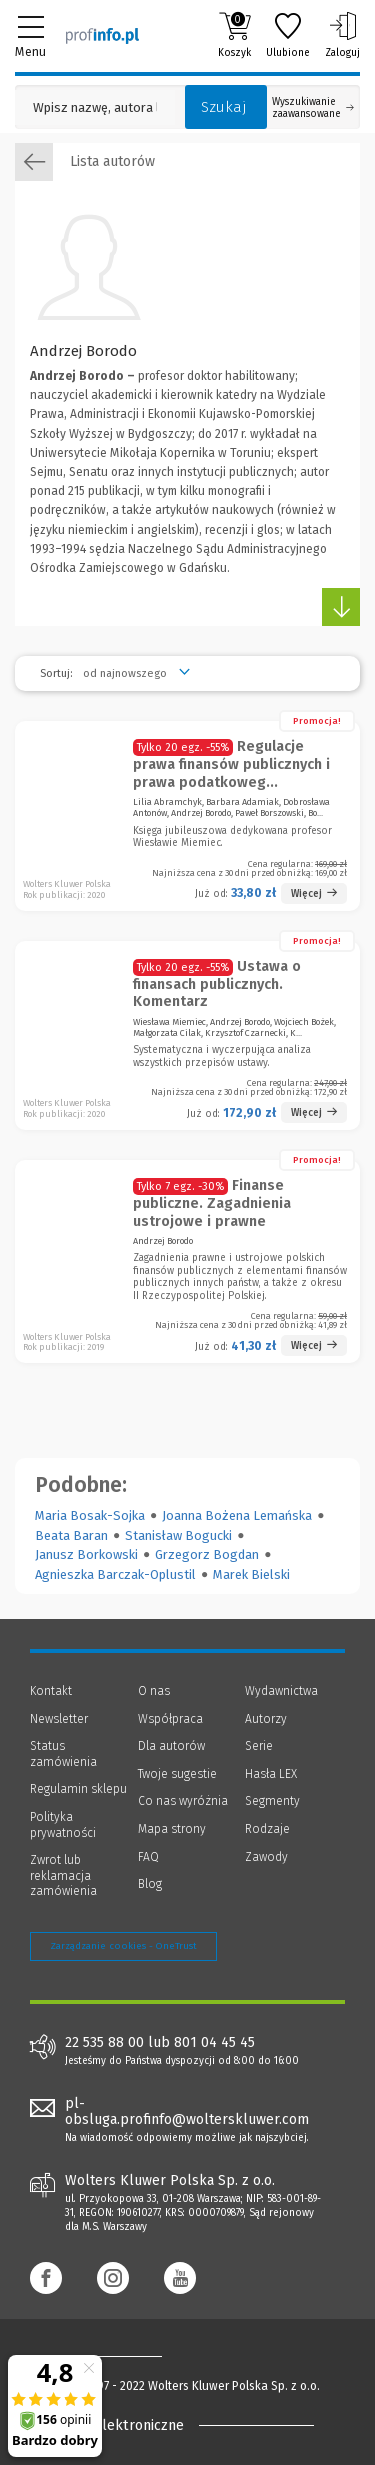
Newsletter (59, 1719)
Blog (150, 1884)
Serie (259, 1746)
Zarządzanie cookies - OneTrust (123, 1946)
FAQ (148, 1857)
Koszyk (234, 35)
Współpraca (170, 1719)
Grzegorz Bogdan (207, 1554)
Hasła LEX (271, 1774)
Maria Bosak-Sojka (90, 1515)
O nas (154, 1691)
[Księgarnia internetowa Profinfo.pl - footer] (110, 2356)
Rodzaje (267, 1829)
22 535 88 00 (104, 2043)
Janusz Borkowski (86, 1554)
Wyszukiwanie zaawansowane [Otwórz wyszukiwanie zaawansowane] (313, 108)
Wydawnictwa (281, 1691)
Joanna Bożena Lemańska (237, 1515)
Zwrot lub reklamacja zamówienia (63, 1875)
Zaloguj (342, 35)
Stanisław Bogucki (178, 1535)
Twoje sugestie (177, 1774)
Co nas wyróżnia (183, 1801)
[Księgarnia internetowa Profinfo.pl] (102, 35)
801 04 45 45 (214, 2043)
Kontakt (51, 1691)
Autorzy (266, 1719)
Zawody (266, 1857)
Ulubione (288, 35)
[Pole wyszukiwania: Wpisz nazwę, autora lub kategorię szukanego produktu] (95, 107)
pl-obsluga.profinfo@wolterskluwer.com (187, 2112)
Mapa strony (172, 1829)
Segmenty (272, 1801)
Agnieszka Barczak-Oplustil (115, 1574)
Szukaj (224, 107)
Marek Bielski (251, 1574)
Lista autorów (85, 162)
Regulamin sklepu (78, 1789)
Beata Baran (71, 1535)
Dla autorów (171, 1746)
